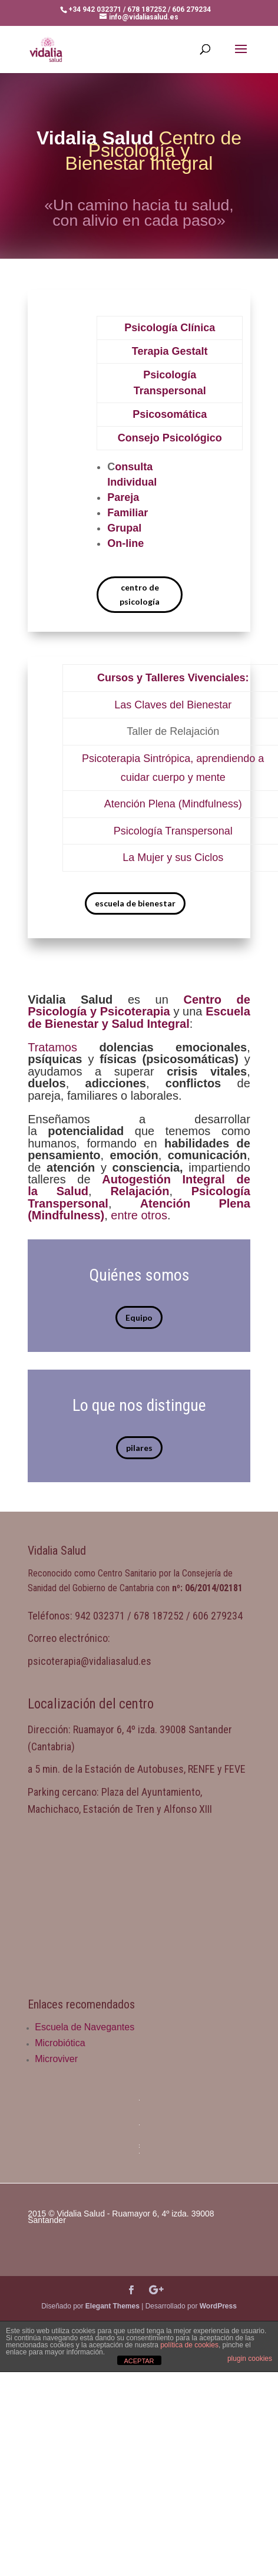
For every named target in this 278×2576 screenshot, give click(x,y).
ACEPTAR (139, 2360)
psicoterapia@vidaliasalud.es (89, 1661)
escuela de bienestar (135, 903)
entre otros (139, 1215)
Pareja (123, 497)
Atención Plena (140, 804)
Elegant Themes (112, 2306)
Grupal (124, 528)
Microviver (56, 2059)
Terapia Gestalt (170, 351)
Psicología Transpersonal (173, 831)
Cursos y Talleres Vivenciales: (173, 678)
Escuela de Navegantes (84, 2027)
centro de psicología (140, 594)
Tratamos (52, 1047)
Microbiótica (60, 2043)
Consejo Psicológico (170, 438)
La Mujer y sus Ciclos (173, 857)
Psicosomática (170, 414)
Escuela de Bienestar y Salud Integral (139, 1017)
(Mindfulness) (210, 804)
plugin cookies (249, 2358)
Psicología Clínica (169, 328)
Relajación (139, 1191)
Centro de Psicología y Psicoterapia (139, 1005)
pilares (139, 1448)
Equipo (139, 1317)
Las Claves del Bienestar (172, 705)
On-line (125, 543)
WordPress (218, 2306)
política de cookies (189, 2345)
